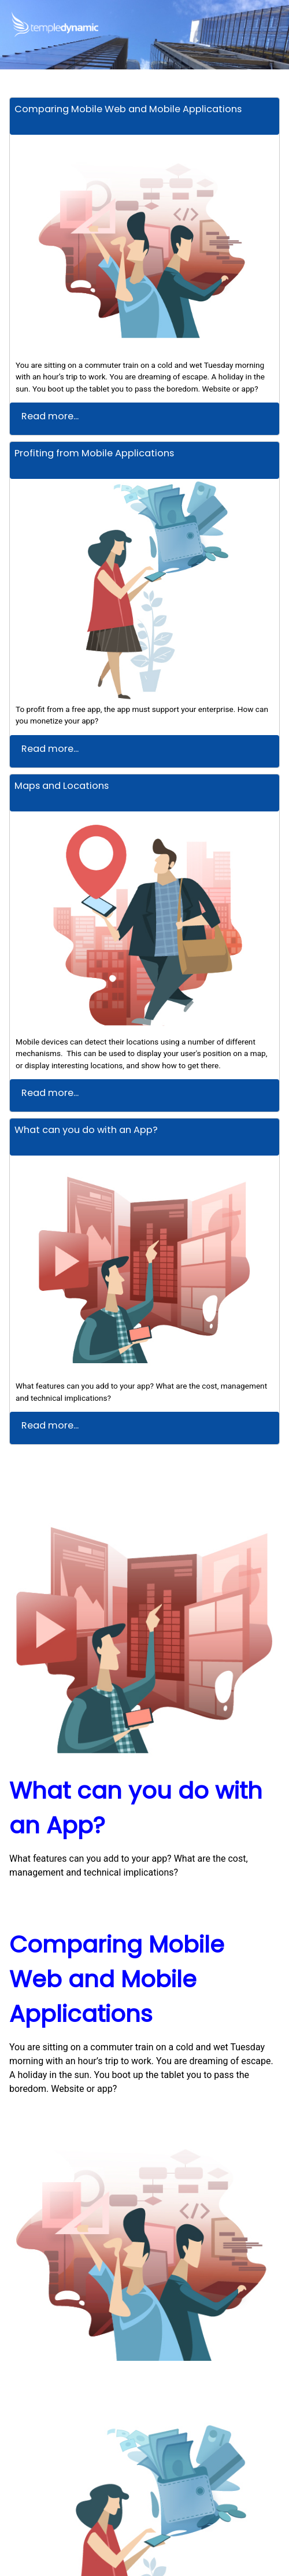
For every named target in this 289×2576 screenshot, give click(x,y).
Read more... (50, 416)
